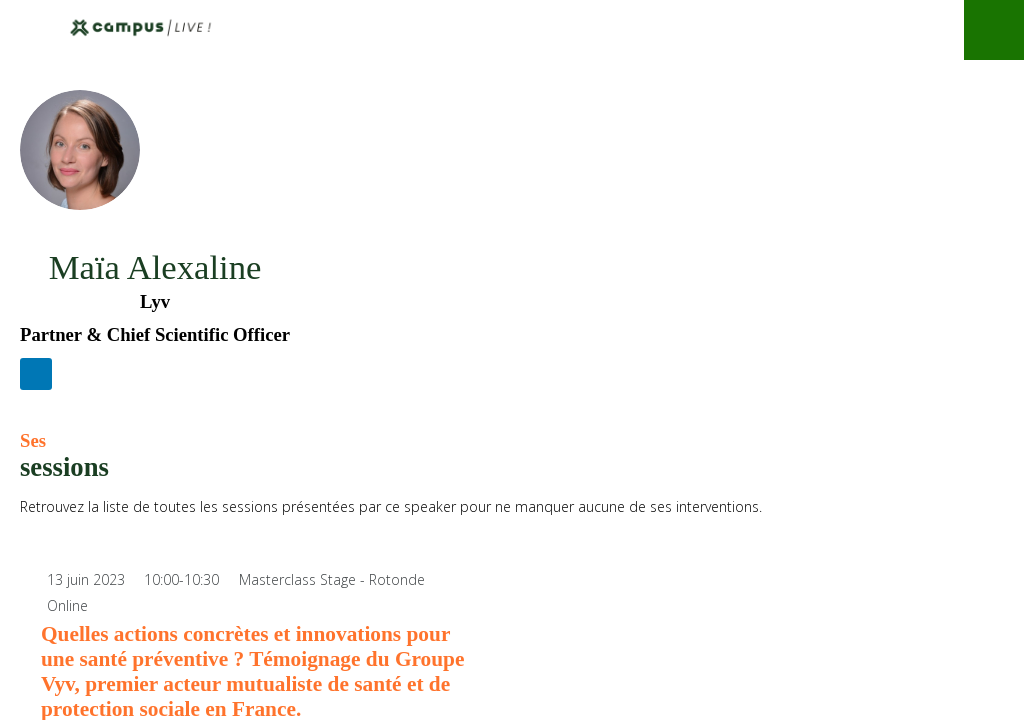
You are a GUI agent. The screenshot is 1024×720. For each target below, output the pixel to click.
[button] (30, 30)
